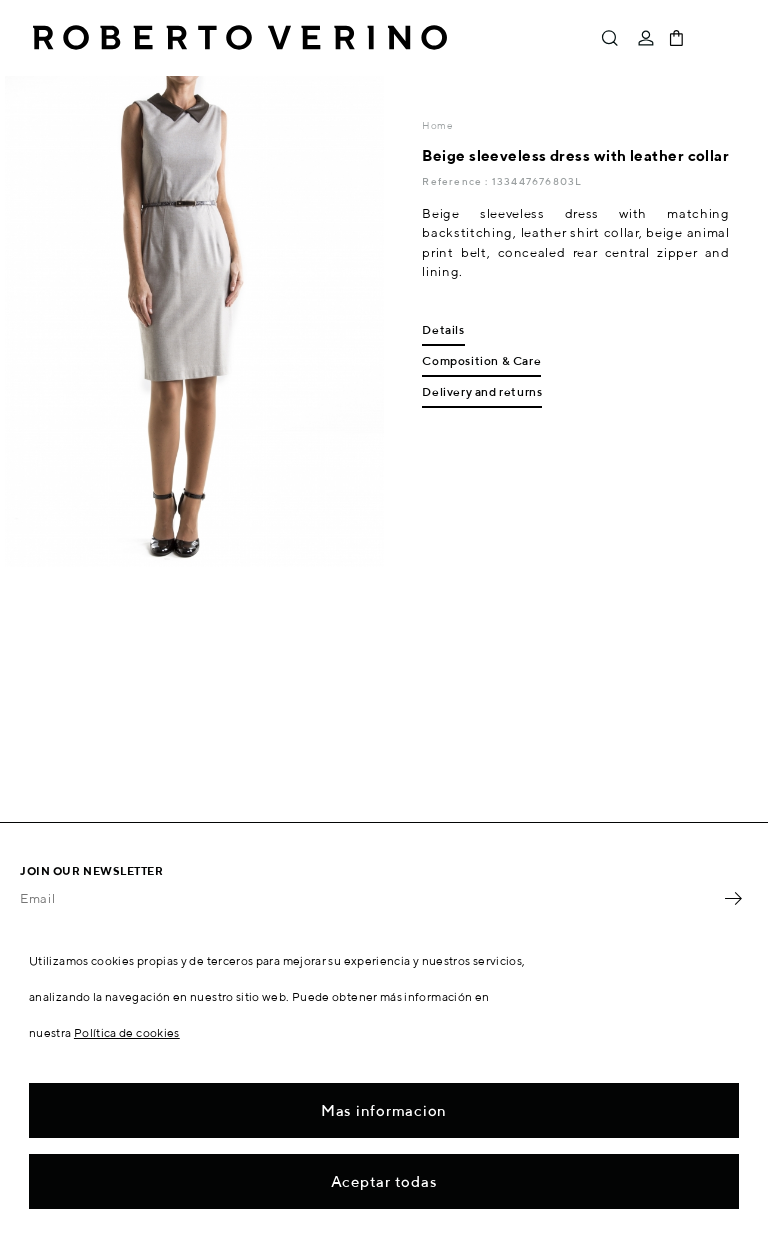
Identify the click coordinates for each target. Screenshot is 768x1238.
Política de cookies (127, 1032)
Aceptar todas (384, 1181)
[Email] (369, 898)
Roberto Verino (240, 38)
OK (733, 898)
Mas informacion (384, 1110)
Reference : (456, 181)
